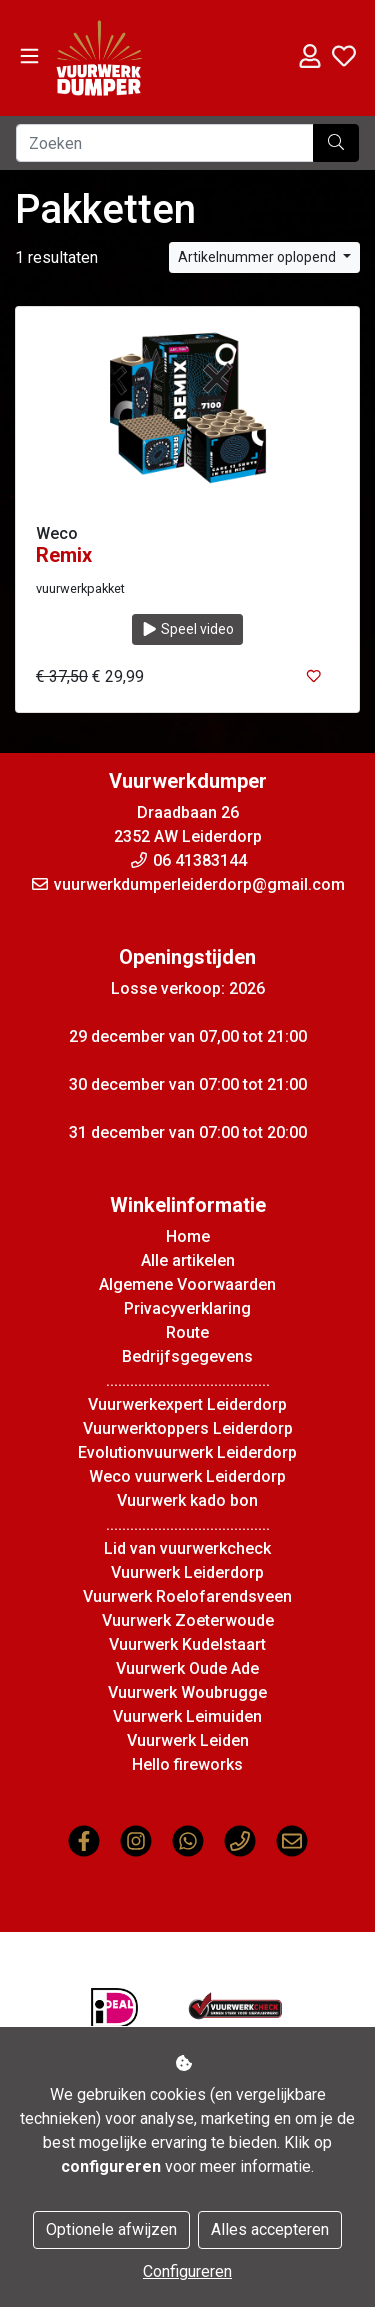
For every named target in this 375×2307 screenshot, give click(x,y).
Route (187, 1332)
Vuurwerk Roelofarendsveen (187, 1596)
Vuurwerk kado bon (187, 1500)
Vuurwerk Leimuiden (187, 1716)
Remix (64, 555)
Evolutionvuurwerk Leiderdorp (187, 1452)
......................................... (188, 1380)
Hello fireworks (187, 1764)
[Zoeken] (165, 143)
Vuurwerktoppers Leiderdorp (188, 1428)
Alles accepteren (270, 2229)
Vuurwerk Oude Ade (187, 1668)
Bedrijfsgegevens (187, 1356)
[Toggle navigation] (29, 56)
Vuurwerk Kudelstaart (187, 1644)
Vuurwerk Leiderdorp (187, 1572)
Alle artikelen (188, 1260)
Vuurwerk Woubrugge (187, 1692)
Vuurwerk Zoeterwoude (188, 1620)
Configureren (187, 2271)
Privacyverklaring (187, 1308)
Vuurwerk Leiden (188, 1740)
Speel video (188, 629)
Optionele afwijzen (111, 2229)
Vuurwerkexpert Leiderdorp (187, 1404)
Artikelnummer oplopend (258, 257)
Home (188, 1236)
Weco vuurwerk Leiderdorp (187, 1476)
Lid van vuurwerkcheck (187, 1548)
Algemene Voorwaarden (187, 1284)
